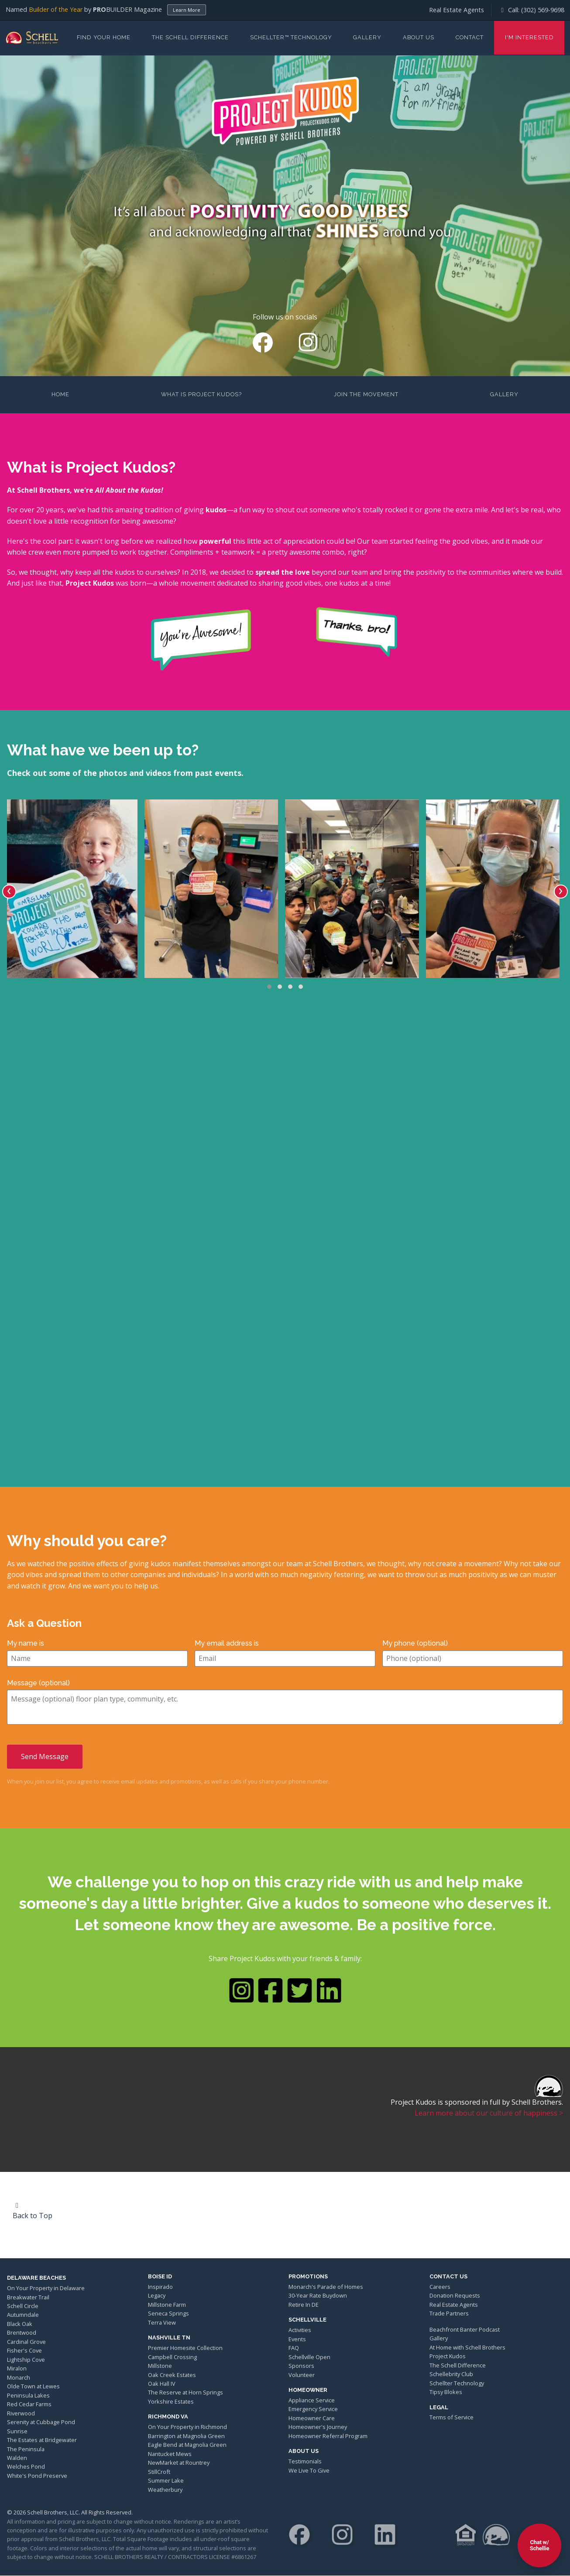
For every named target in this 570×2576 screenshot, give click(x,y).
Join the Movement (366, 394)
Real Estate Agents (456, 10)
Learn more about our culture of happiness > (489, 2113)
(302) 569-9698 (542, 10)
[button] (269, 986)
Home (60, 394)
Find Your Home (103, 37)
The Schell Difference (190, 37)
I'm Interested (529, 37)
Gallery (367, 37)
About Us (418, 37)
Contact (470, 37)
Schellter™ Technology (291, 37)
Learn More (186, 10)
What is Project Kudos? (201, 394)
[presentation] (9, 892)
